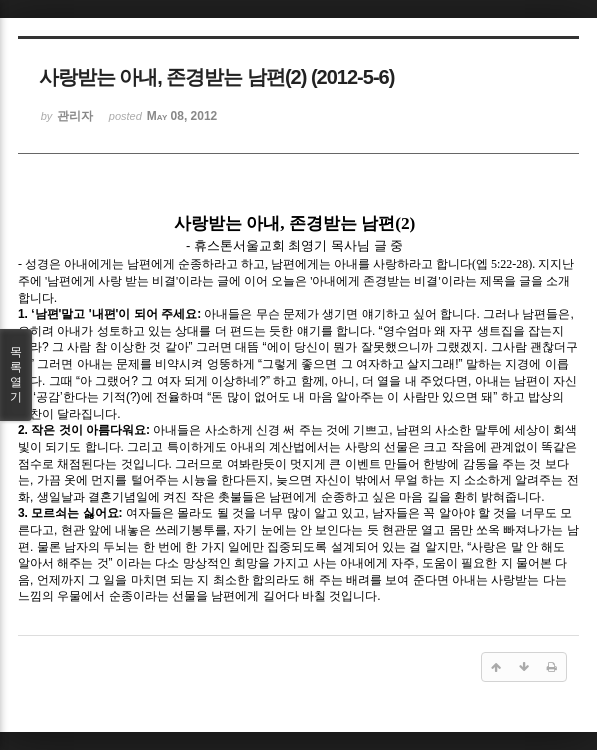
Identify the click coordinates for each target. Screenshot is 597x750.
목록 (16, 375)
